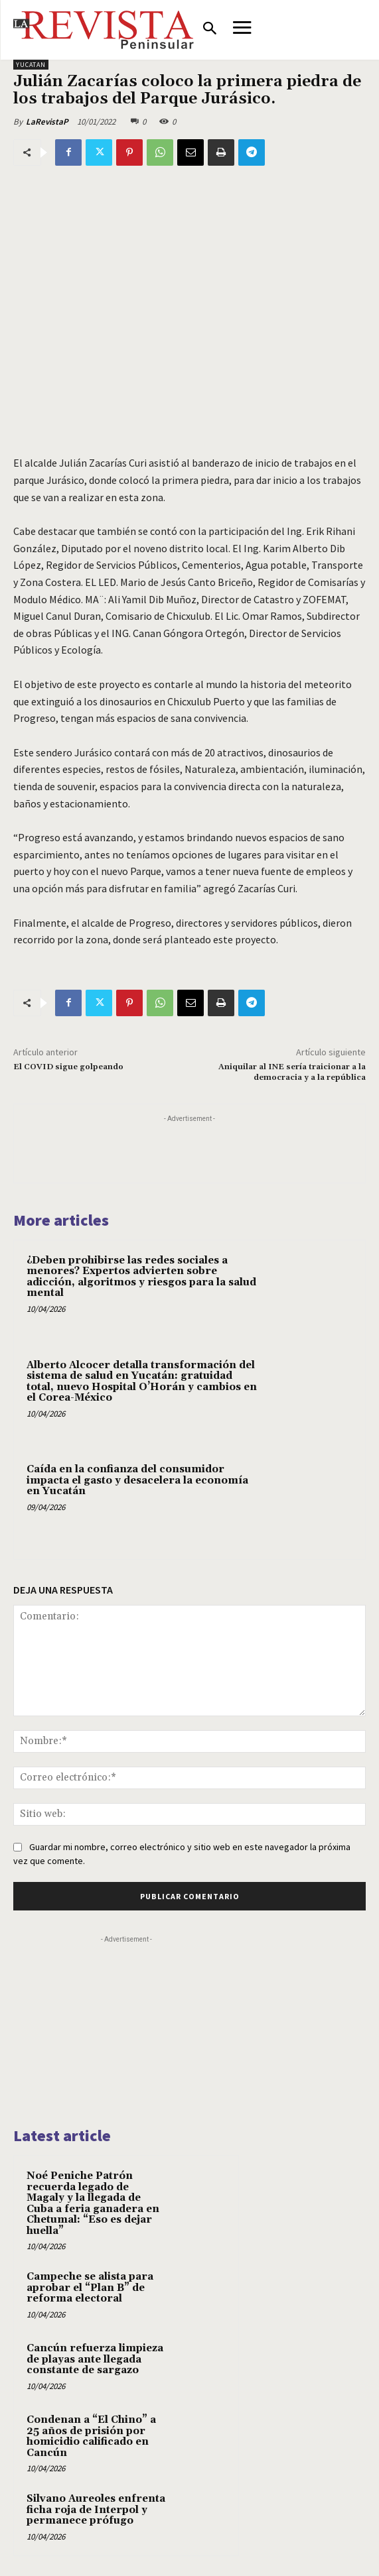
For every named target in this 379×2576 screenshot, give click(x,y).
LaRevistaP (47, 121)
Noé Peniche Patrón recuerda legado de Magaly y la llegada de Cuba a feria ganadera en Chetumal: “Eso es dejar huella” (93, 2203)
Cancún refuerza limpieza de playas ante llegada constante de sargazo (95, 2359)
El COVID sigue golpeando (68, 1067)
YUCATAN (30, 65)
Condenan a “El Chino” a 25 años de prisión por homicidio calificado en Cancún (91, 2436)
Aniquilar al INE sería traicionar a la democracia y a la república (292, 1072)
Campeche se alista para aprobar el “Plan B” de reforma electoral (90, 2287)
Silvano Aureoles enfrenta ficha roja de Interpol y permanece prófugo (96, 2509)
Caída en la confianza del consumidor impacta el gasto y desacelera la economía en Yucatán (137, 1480)
